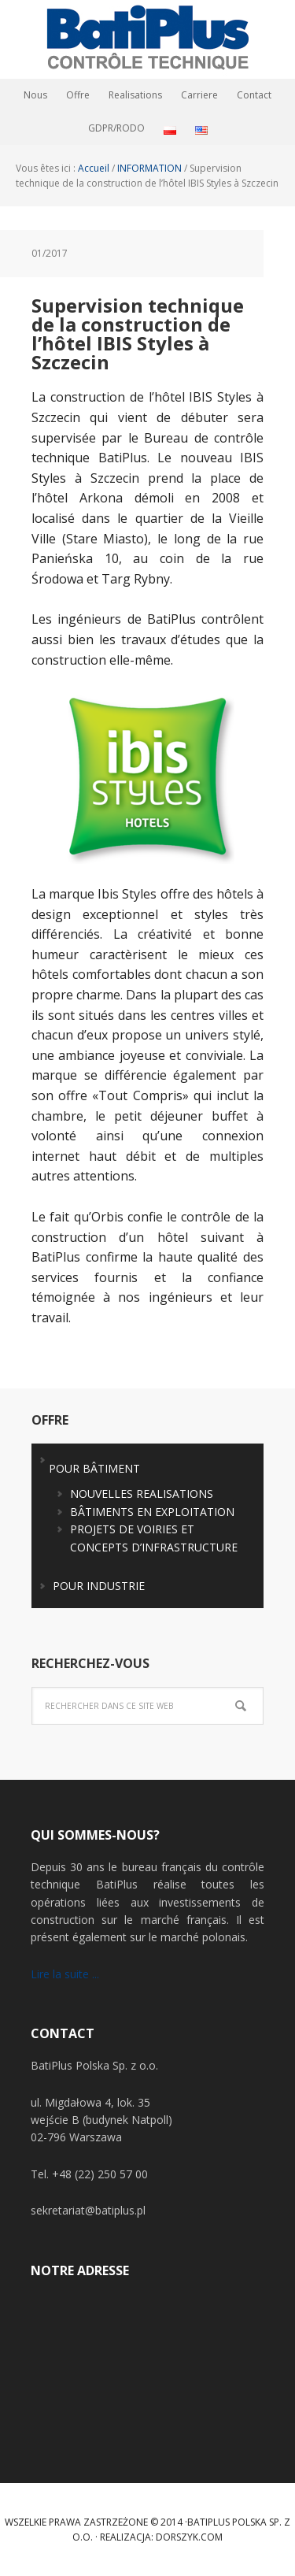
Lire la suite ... (65, 1973)
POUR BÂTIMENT (94, 1468)
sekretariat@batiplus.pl (88, 2210)
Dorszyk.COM (189, 2537)
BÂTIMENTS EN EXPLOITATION (152, 1511)
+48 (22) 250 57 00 (100, 2173)
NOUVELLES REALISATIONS (141, 1493)
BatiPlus (148, 39)
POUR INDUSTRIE (99, 1585)
